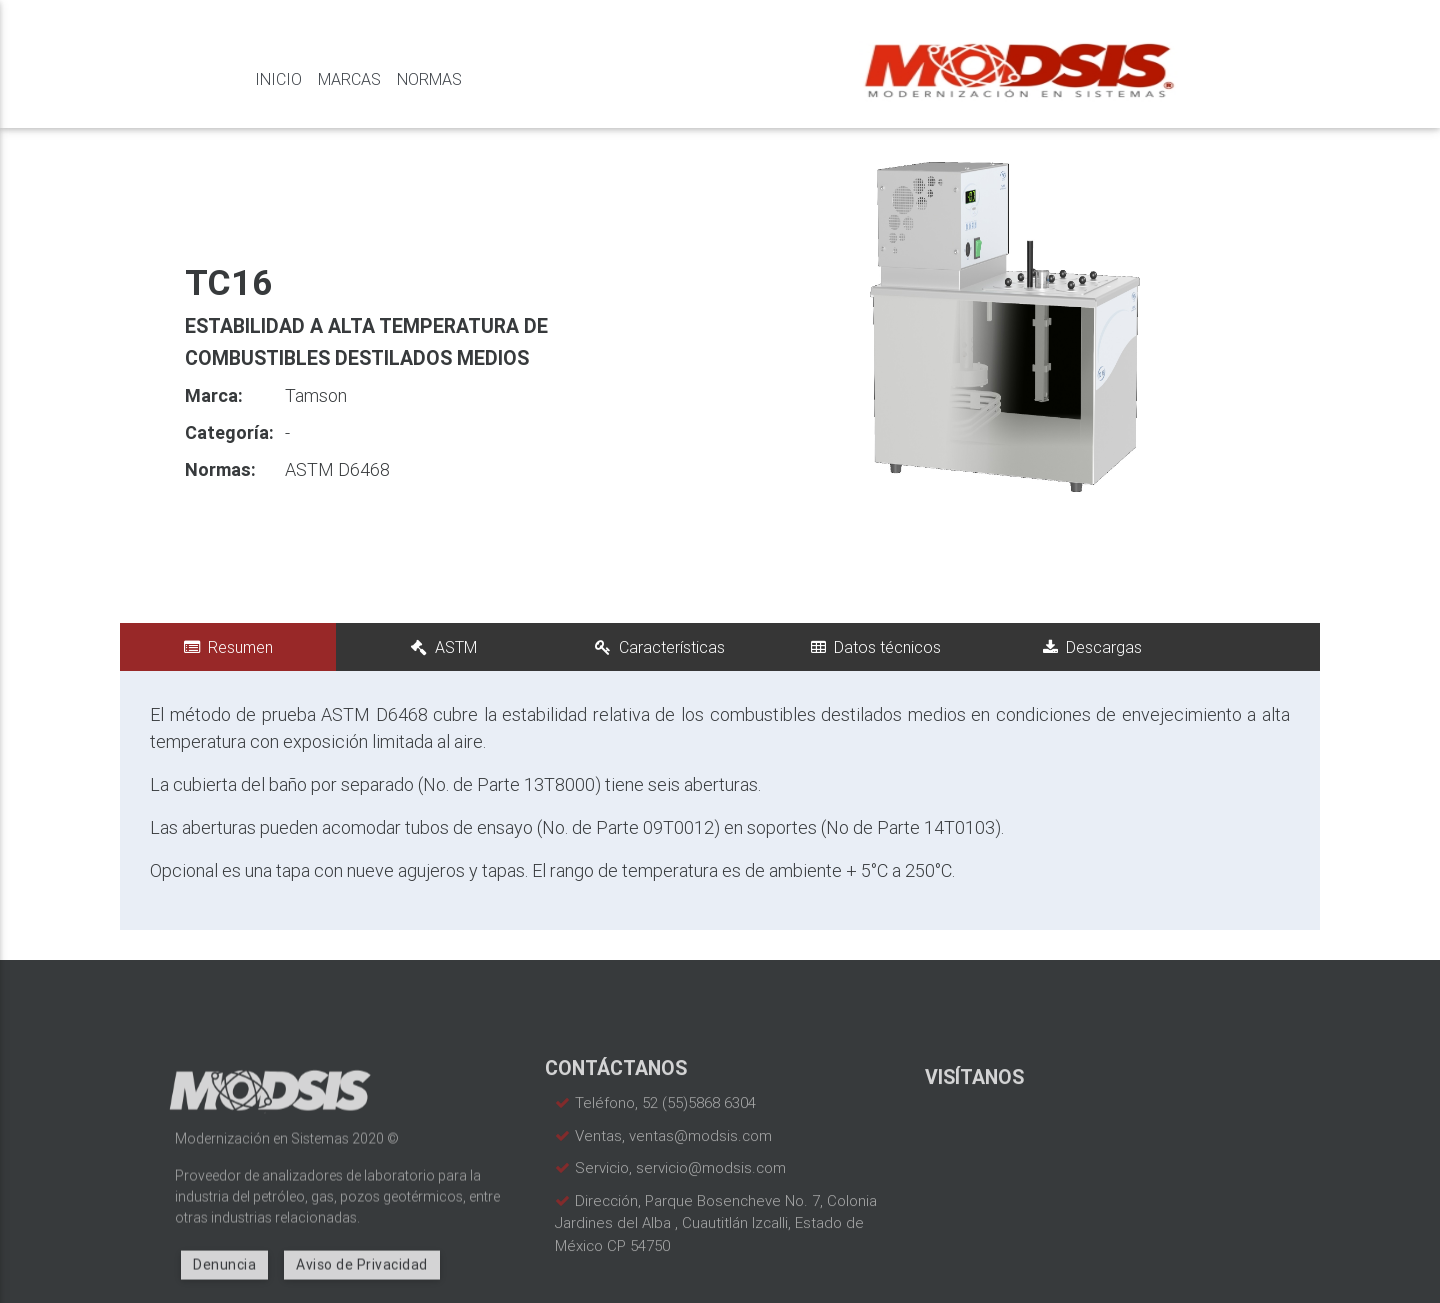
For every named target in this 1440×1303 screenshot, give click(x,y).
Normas (429, 79)
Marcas (349, 79)
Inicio (278, 79)
